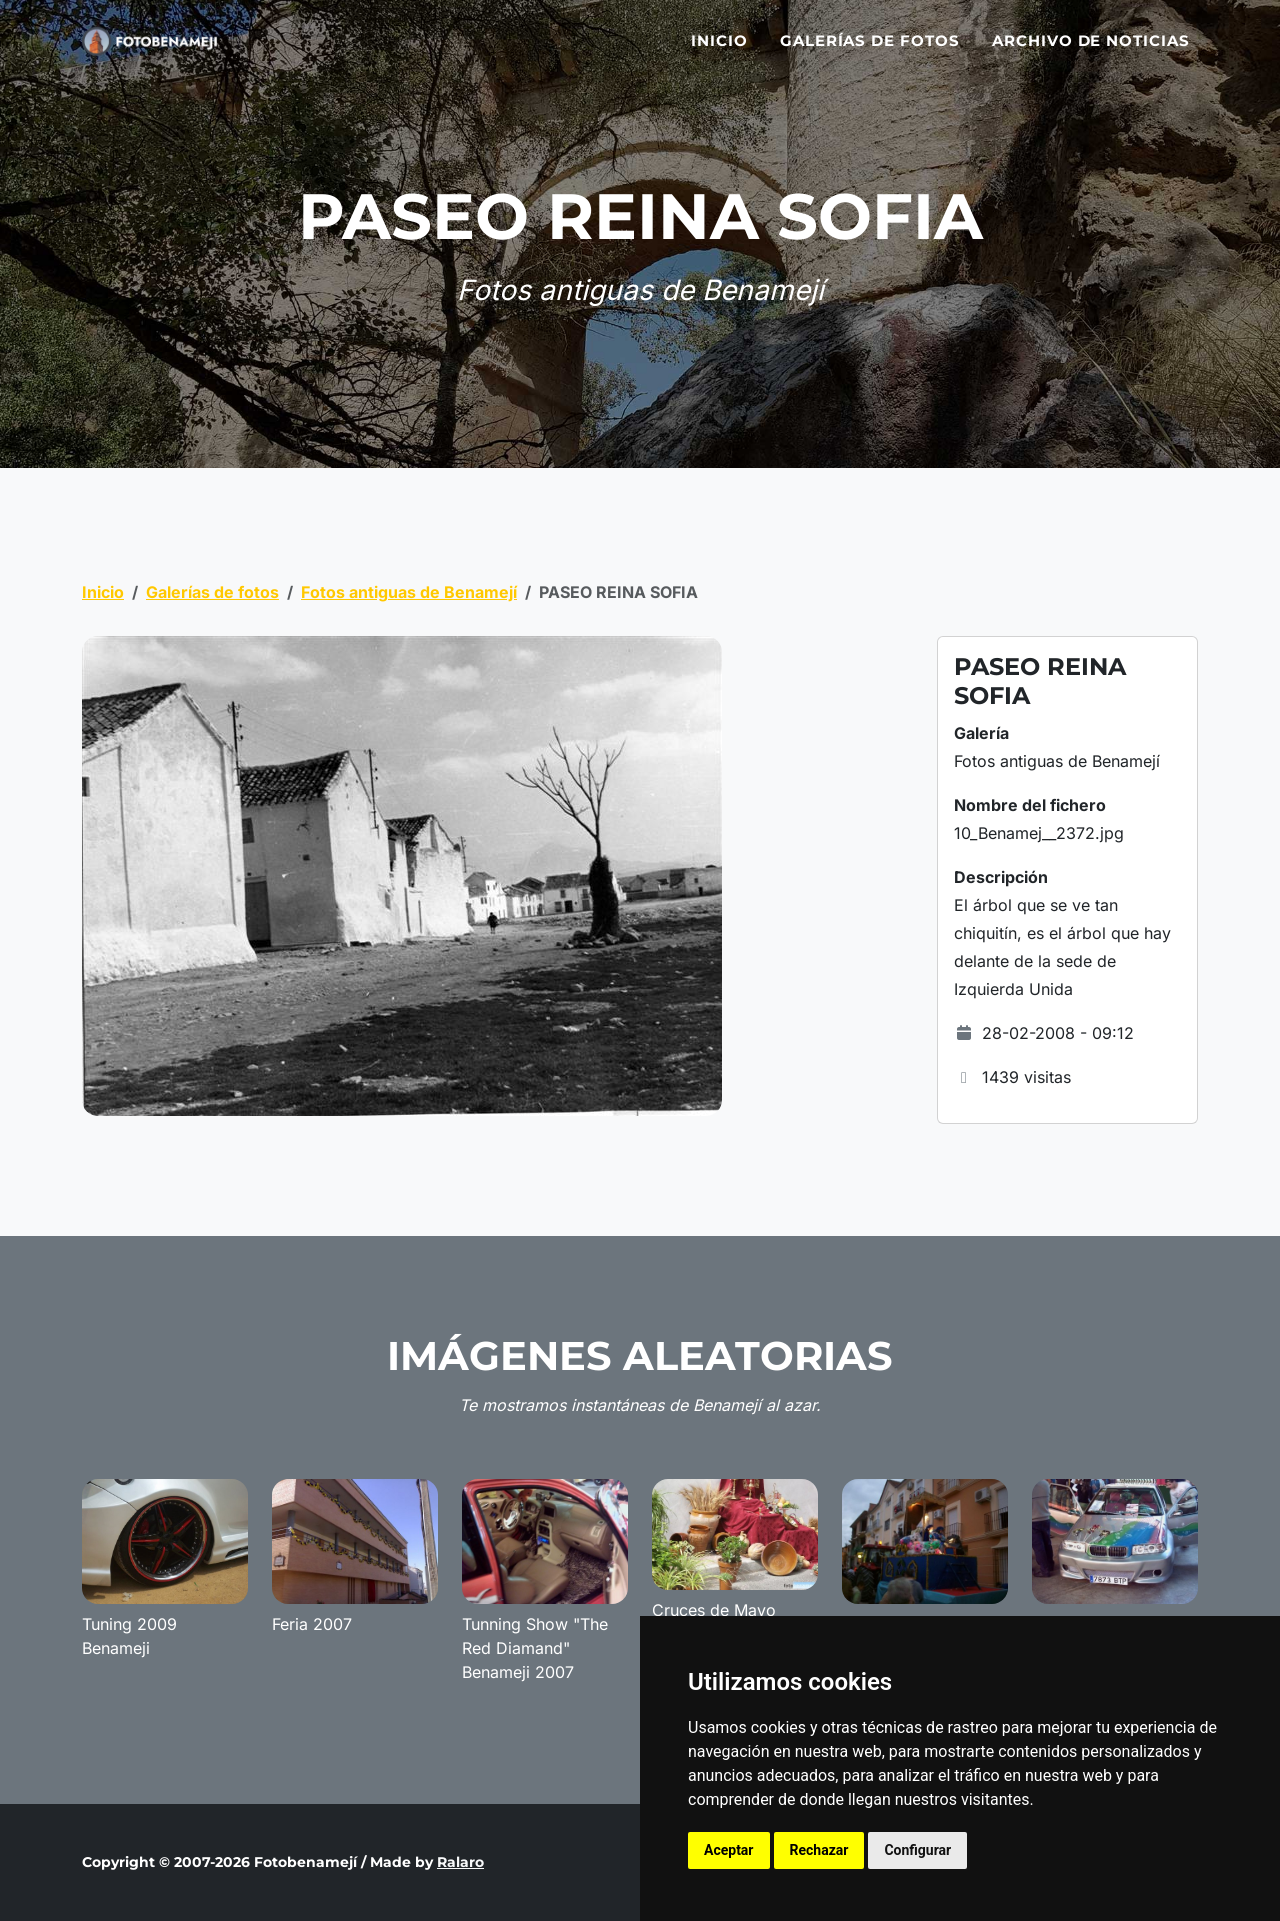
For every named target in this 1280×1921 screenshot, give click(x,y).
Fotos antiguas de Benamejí (409, 592)
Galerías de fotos (870, 52)
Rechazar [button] (819, 1850)
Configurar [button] (917, 1850)
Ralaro (460, 1862)
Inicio (719, 52)
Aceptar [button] (729, 1850)
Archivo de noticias (1091, 52)
